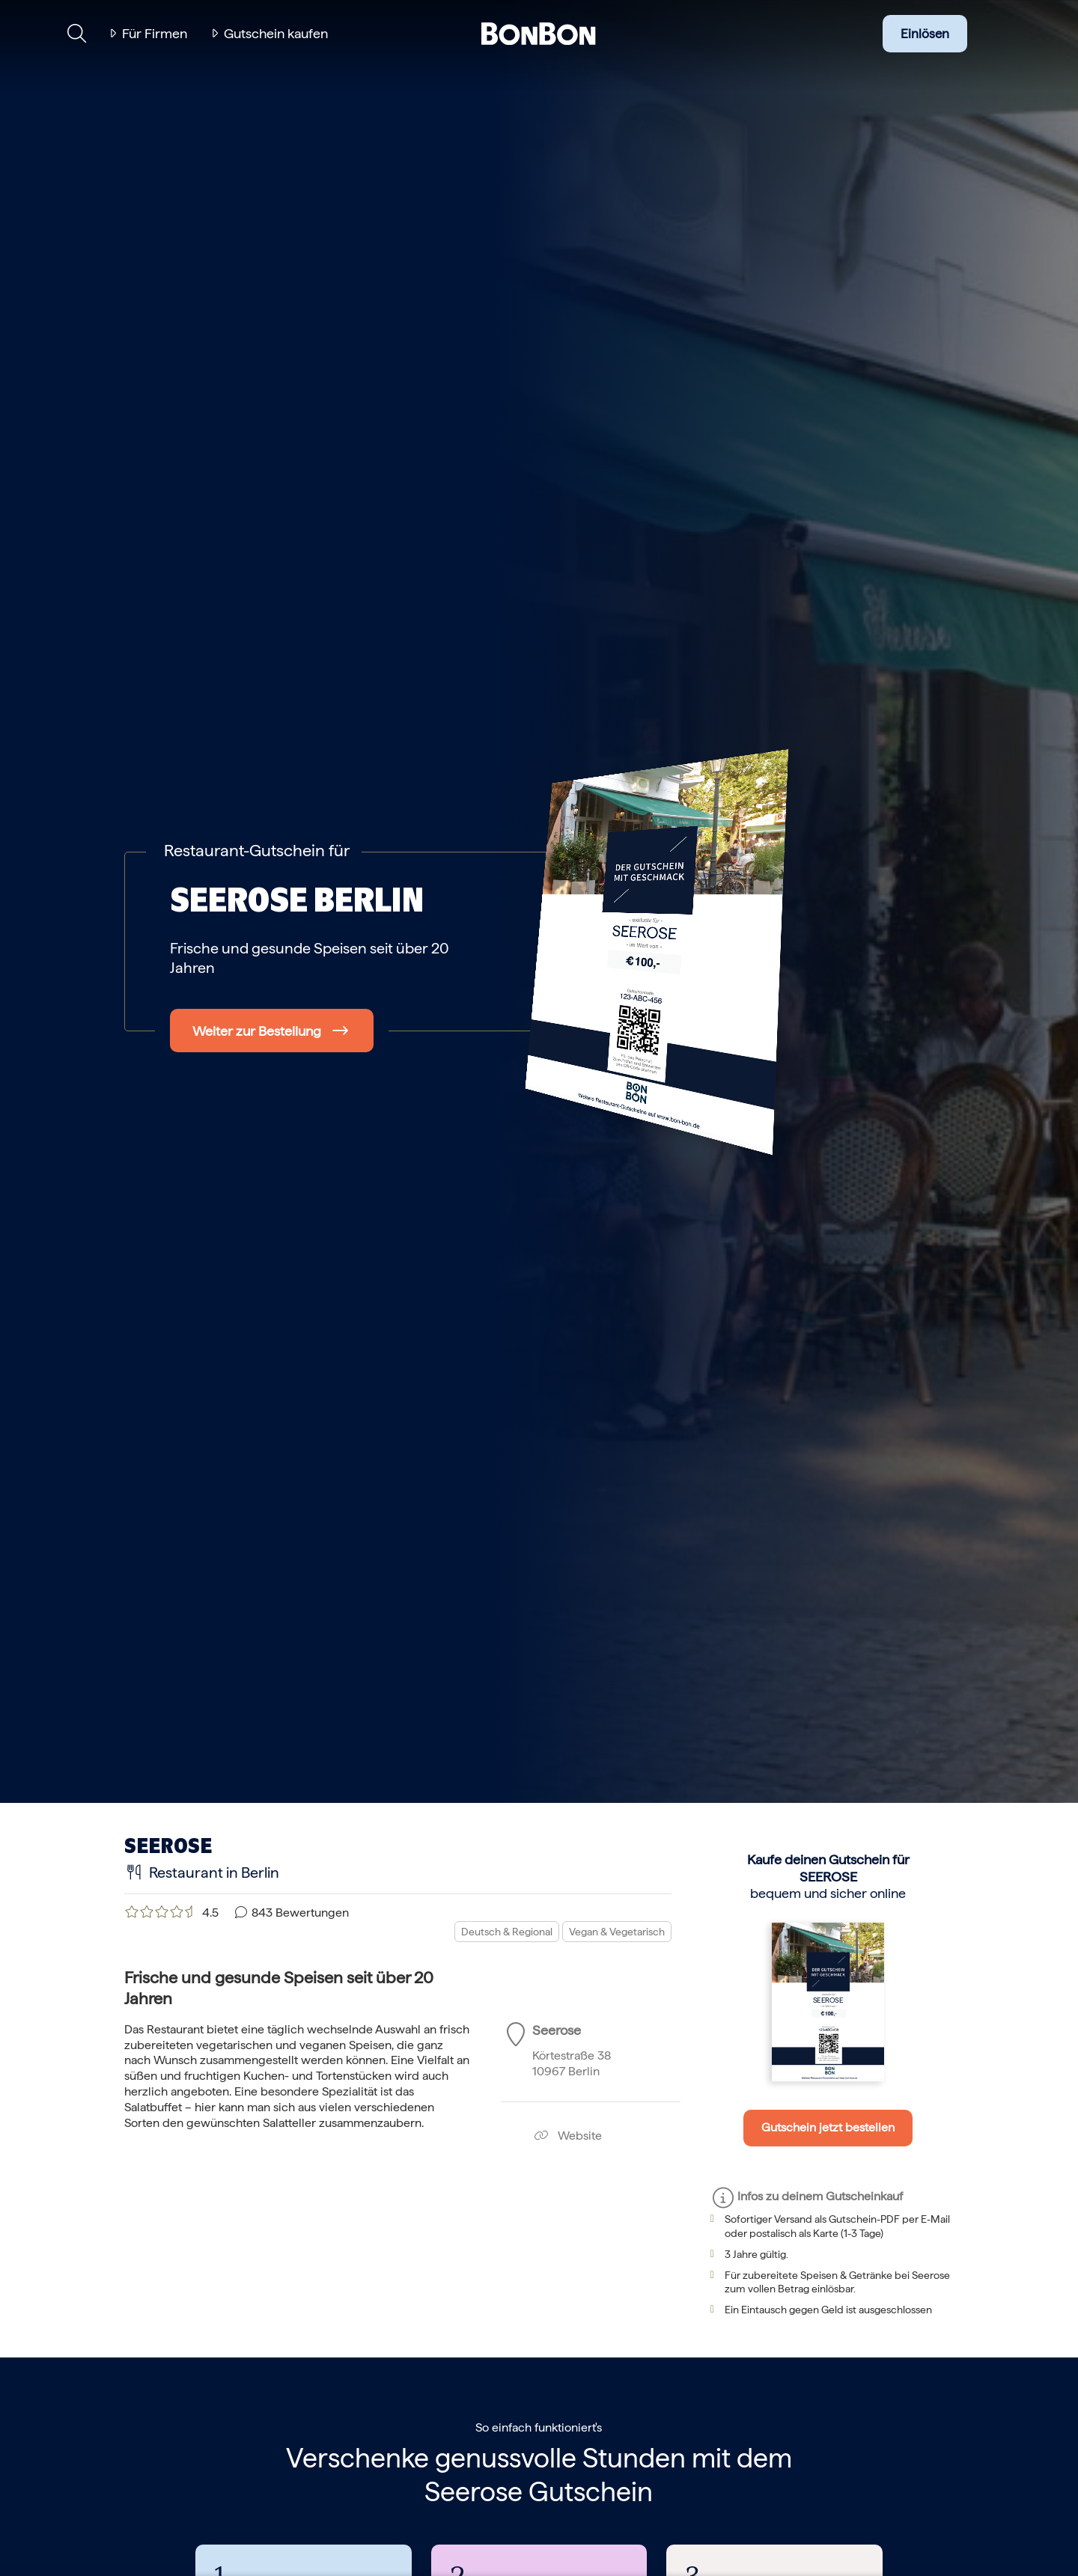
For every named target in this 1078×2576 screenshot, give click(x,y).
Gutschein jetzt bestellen (828, 2127)
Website (568, 2135)
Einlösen (925, 33)
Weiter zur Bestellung (256, 1031)
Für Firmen (154, 33)
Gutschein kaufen (276, 33)
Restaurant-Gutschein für (257, 850)
